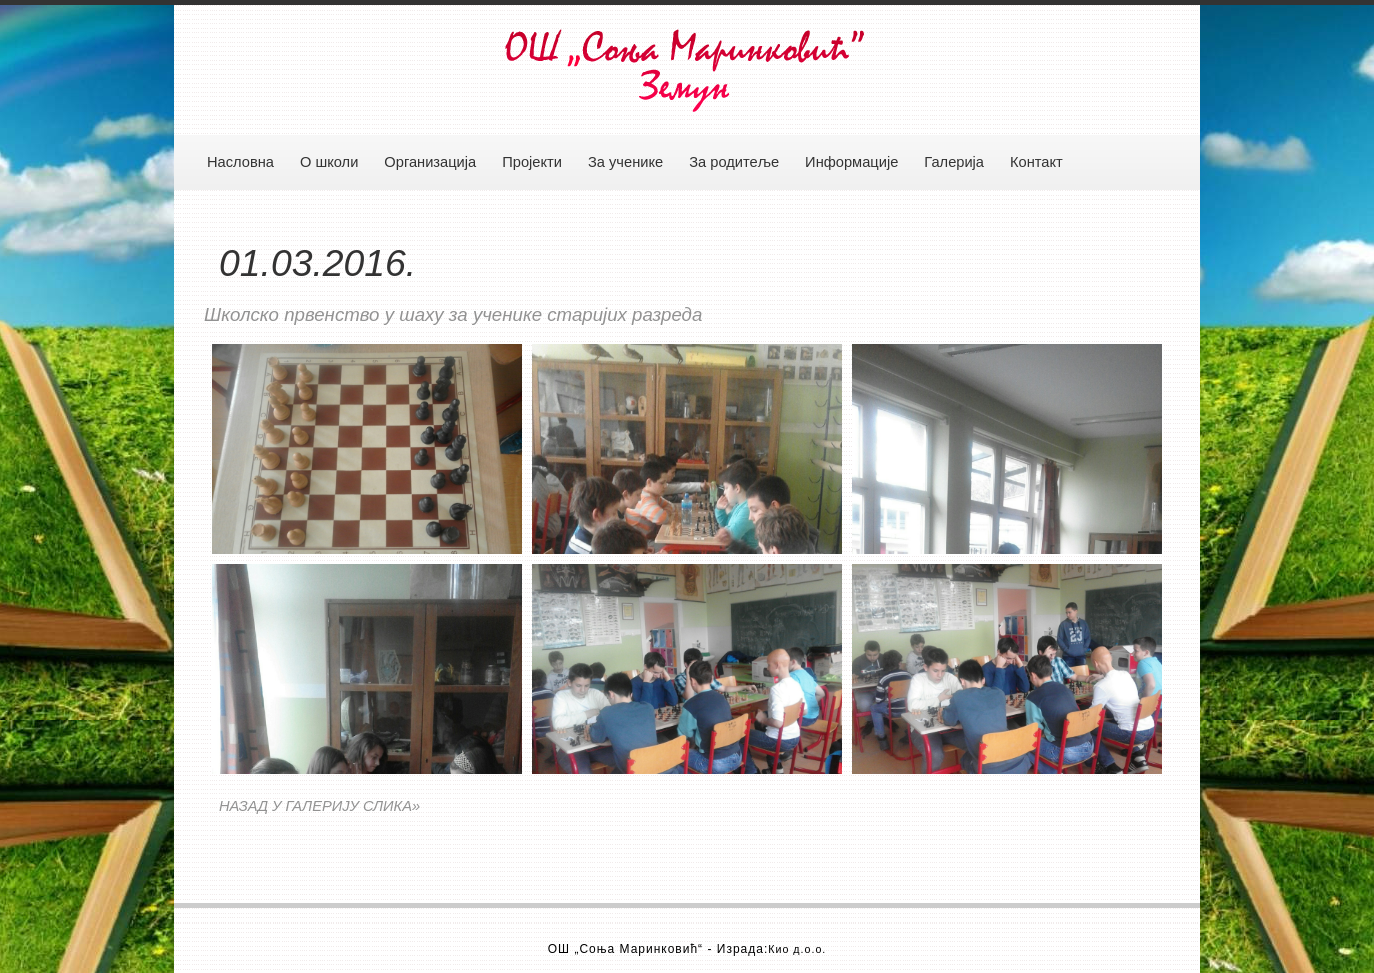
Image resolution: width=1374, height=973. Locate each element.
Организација (430, 162)
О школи (329, 162)
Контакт (1036, 162)
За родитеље (734, 162)
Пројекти (532, 162)
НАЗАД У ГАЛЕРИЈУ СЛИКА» (319, 806)
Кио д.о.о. (797, 949)
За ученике (625, 162)
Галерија (954, 162)
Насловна (240, 162)
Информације (851, 162)
